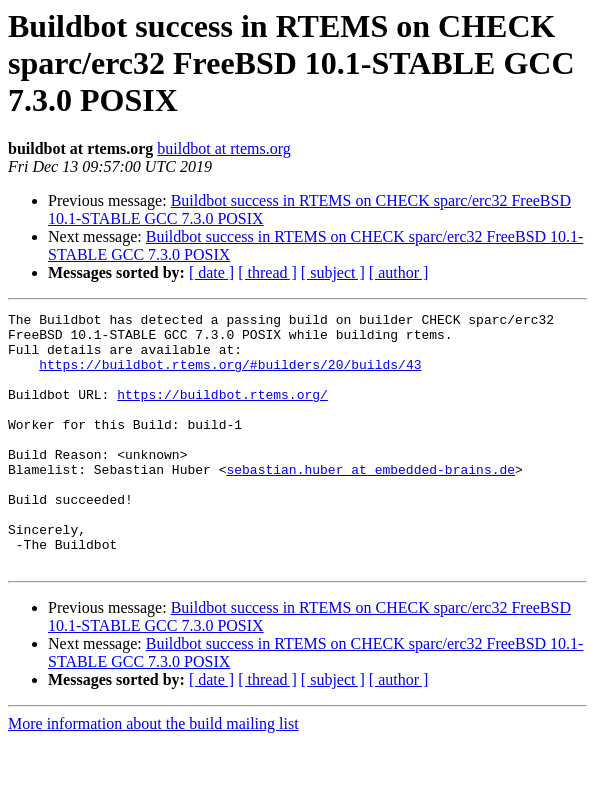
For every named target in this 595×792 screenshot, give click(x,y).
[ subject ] (333, 272)
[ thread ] (267, 272)
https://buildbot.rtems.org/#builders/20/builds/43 (230, 376)
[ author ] (399, 272)
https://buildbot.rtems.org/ (222, 412)
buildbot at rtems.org (223, 148)
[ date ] (211, 272)
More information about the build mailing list (153, 774)
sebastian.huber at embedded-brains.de (370, 502)
